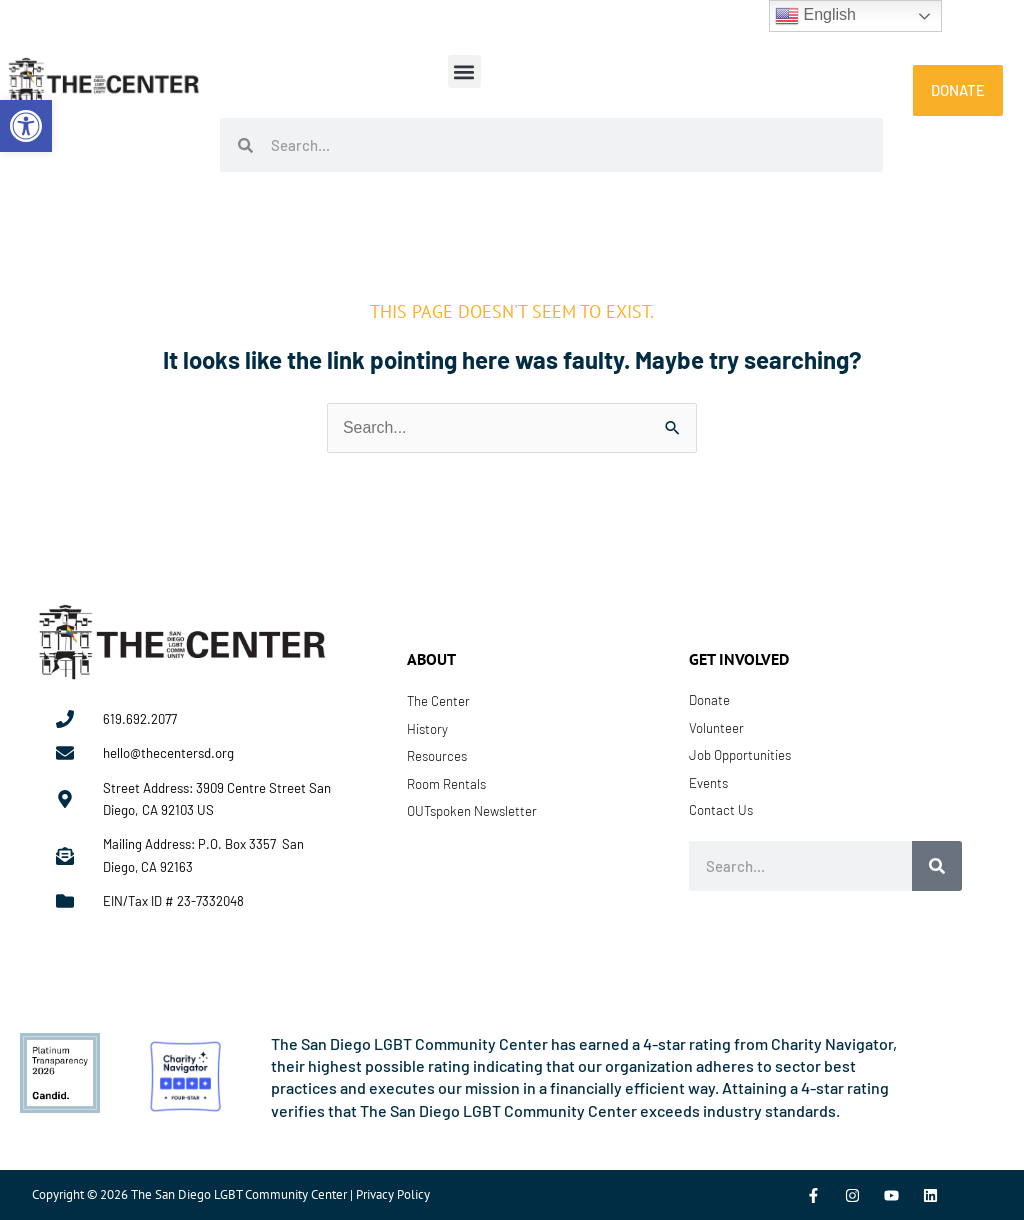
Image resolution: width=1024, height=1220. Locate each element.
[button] (464, 71)
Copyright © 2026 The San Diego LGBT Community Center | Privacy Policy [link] (231, 1194)
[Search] (937, 867)
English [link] (815, 16)
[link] (26, 126)
